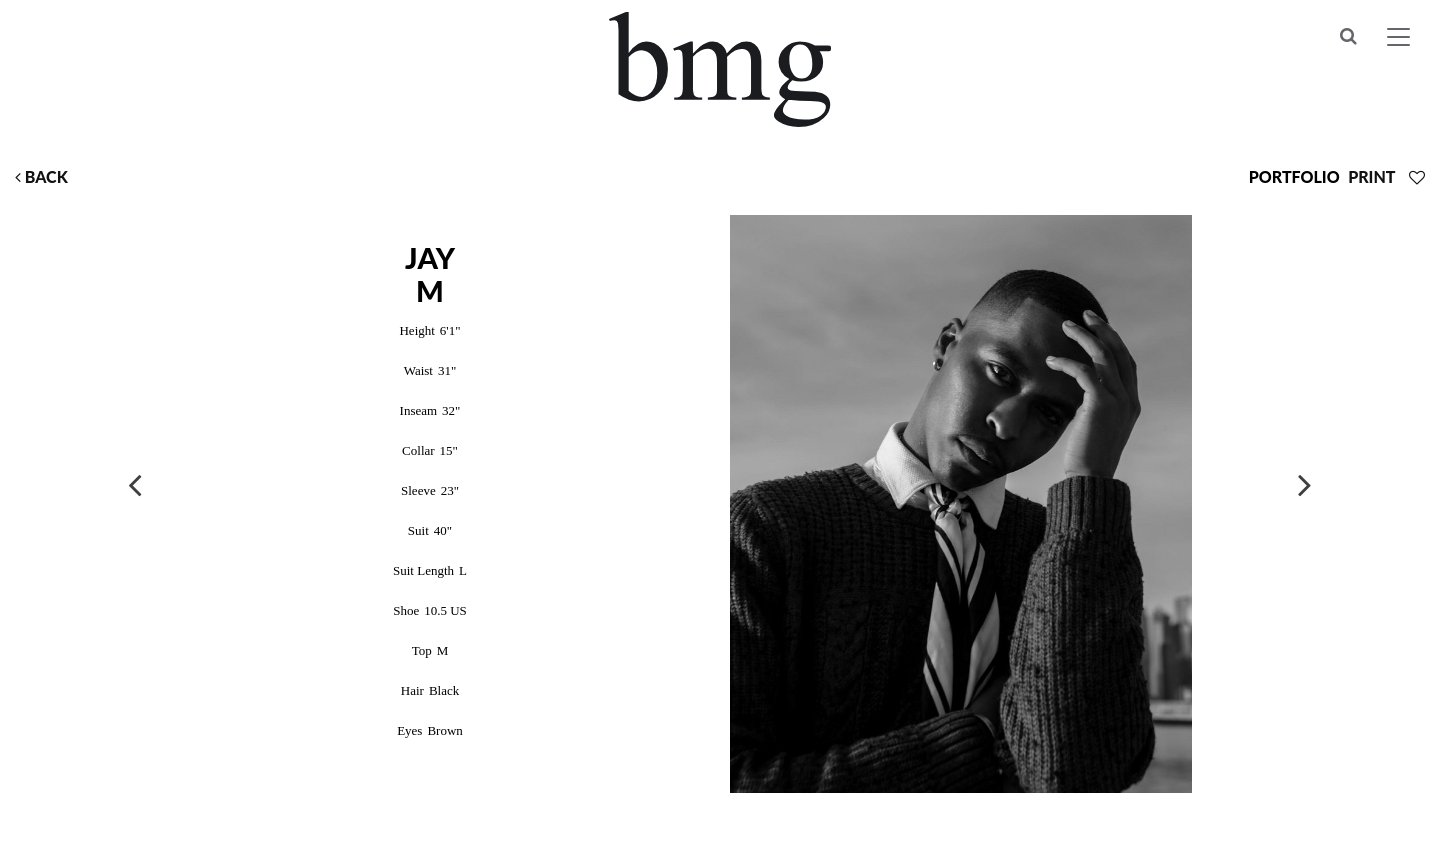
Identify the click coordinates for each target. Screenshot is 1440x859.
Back (41, 176)
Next (1305, 484)
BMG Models (720, 69)
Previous (135, 484)
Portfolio (1294, 176)
